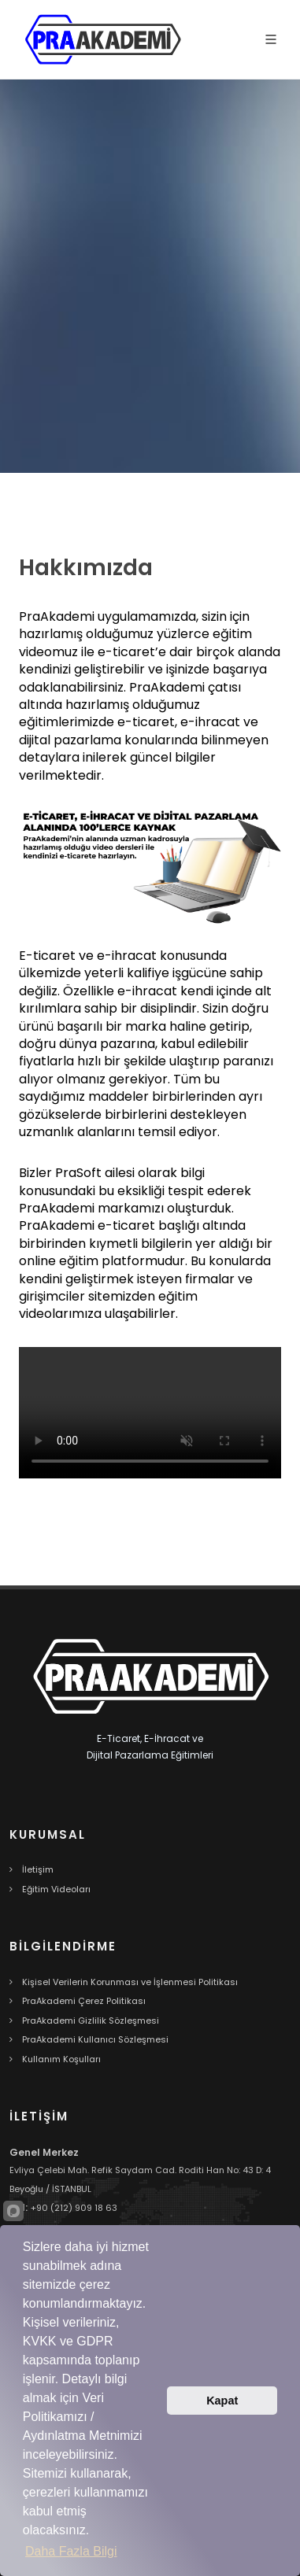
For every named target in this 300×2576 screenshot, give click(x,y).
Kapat (222, 2400)
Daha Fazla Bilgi (71, 2551)
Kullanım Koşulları (61, 2059)
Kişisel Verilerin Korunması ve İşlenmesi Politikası (130, 1982)
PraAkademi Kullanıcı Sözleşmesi (95, 2039)
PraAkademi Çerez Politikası (84, 2001)
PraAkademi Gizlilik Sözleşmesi (90, 2020)
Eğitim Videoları (56, 1889)
